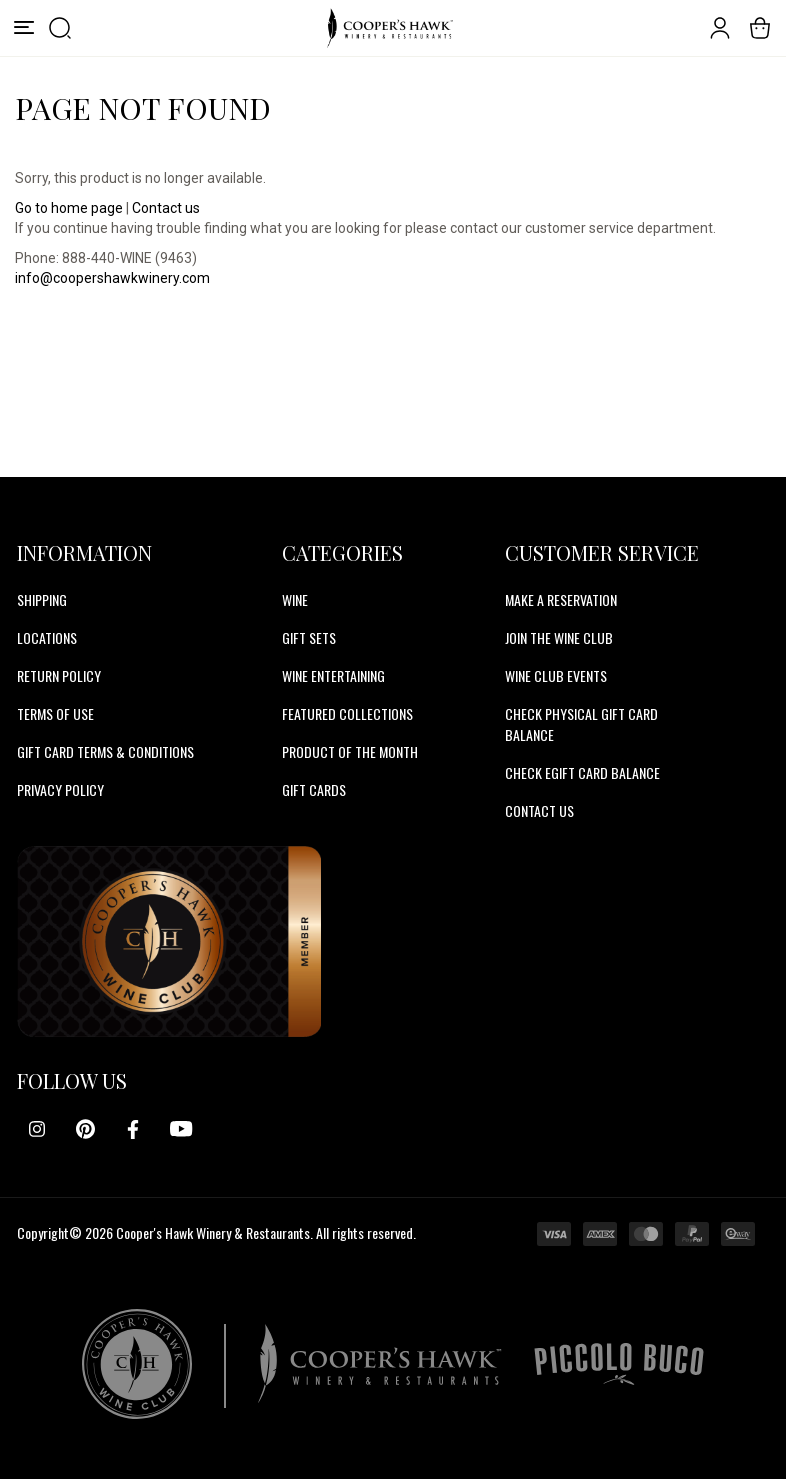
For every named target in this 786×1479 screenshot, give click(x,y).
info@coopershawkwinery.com (112, 278)
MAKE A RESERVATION (561, 599)
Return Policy (59, 675)
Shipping (42, 599)
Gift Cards (314, 789)
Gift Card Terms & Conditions (105, 751)
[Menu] (24, 28)
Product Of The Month (350, 751)
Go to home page (69, 208)
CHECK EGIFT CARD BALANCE (582, 772)
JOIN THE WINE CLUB (559, 637)
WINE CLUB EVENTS (556, 675)
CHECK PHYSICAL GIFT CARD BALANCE (581, 724)
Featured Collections (347, 713)
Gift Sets (309, 637)
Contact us (166, 208)
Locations (47, 637)
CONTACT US (539, 810)
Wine (295, 599)
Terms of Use (55, 713)
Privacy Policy (60, 789)
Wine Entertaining (333, 675)
